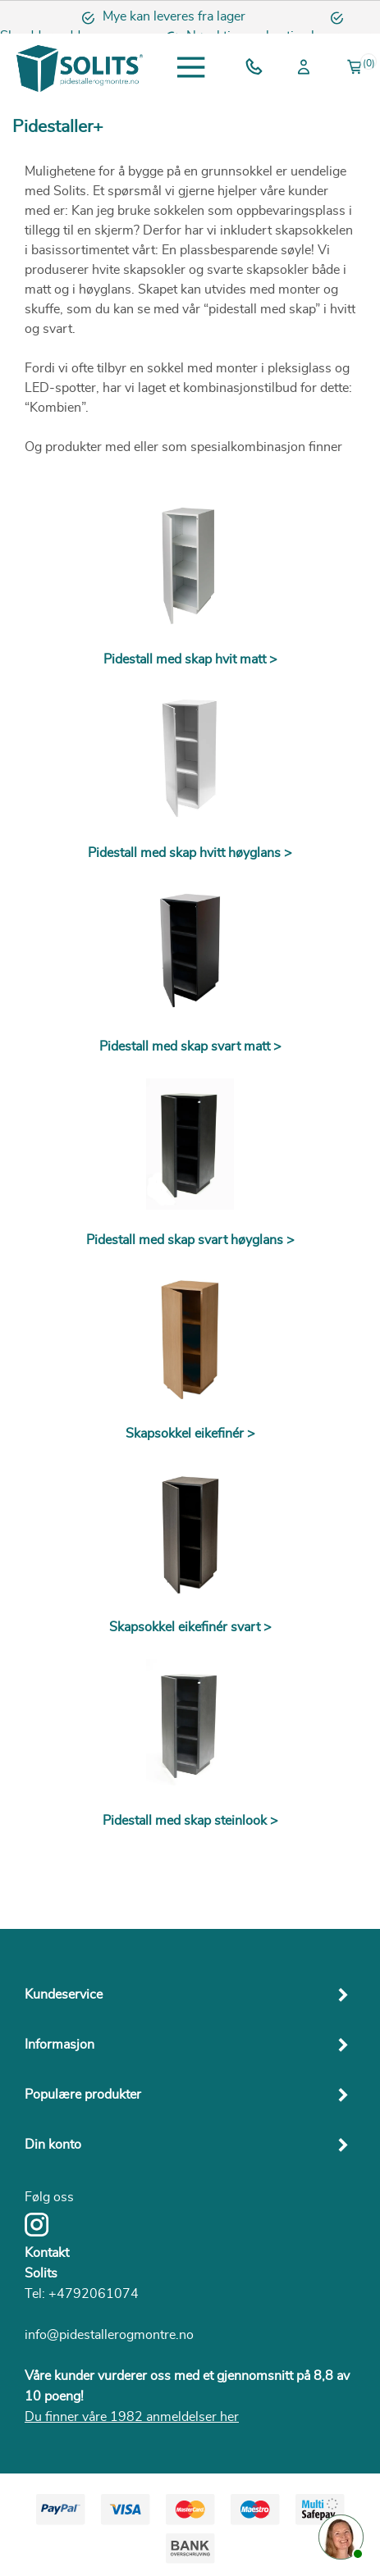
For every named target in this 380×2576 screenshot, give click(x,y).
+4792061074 (93, 2293)
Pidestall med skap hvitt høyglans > (190, 852)
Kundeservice (64, 1994)
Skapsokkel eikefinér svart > (190, 1627)
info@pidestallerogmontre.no (109, 2334)
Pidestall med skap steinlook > (190, 1820)
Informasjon (59, 2044)
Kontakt (47, 2252)
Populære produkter (83, 2094)
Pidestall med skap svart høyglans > (190, 1240)
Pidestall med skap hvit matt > (190, 659)
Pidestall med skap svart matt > (190, 1046)
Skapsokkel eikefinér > (190, 1433)
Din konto (53, 2144)
